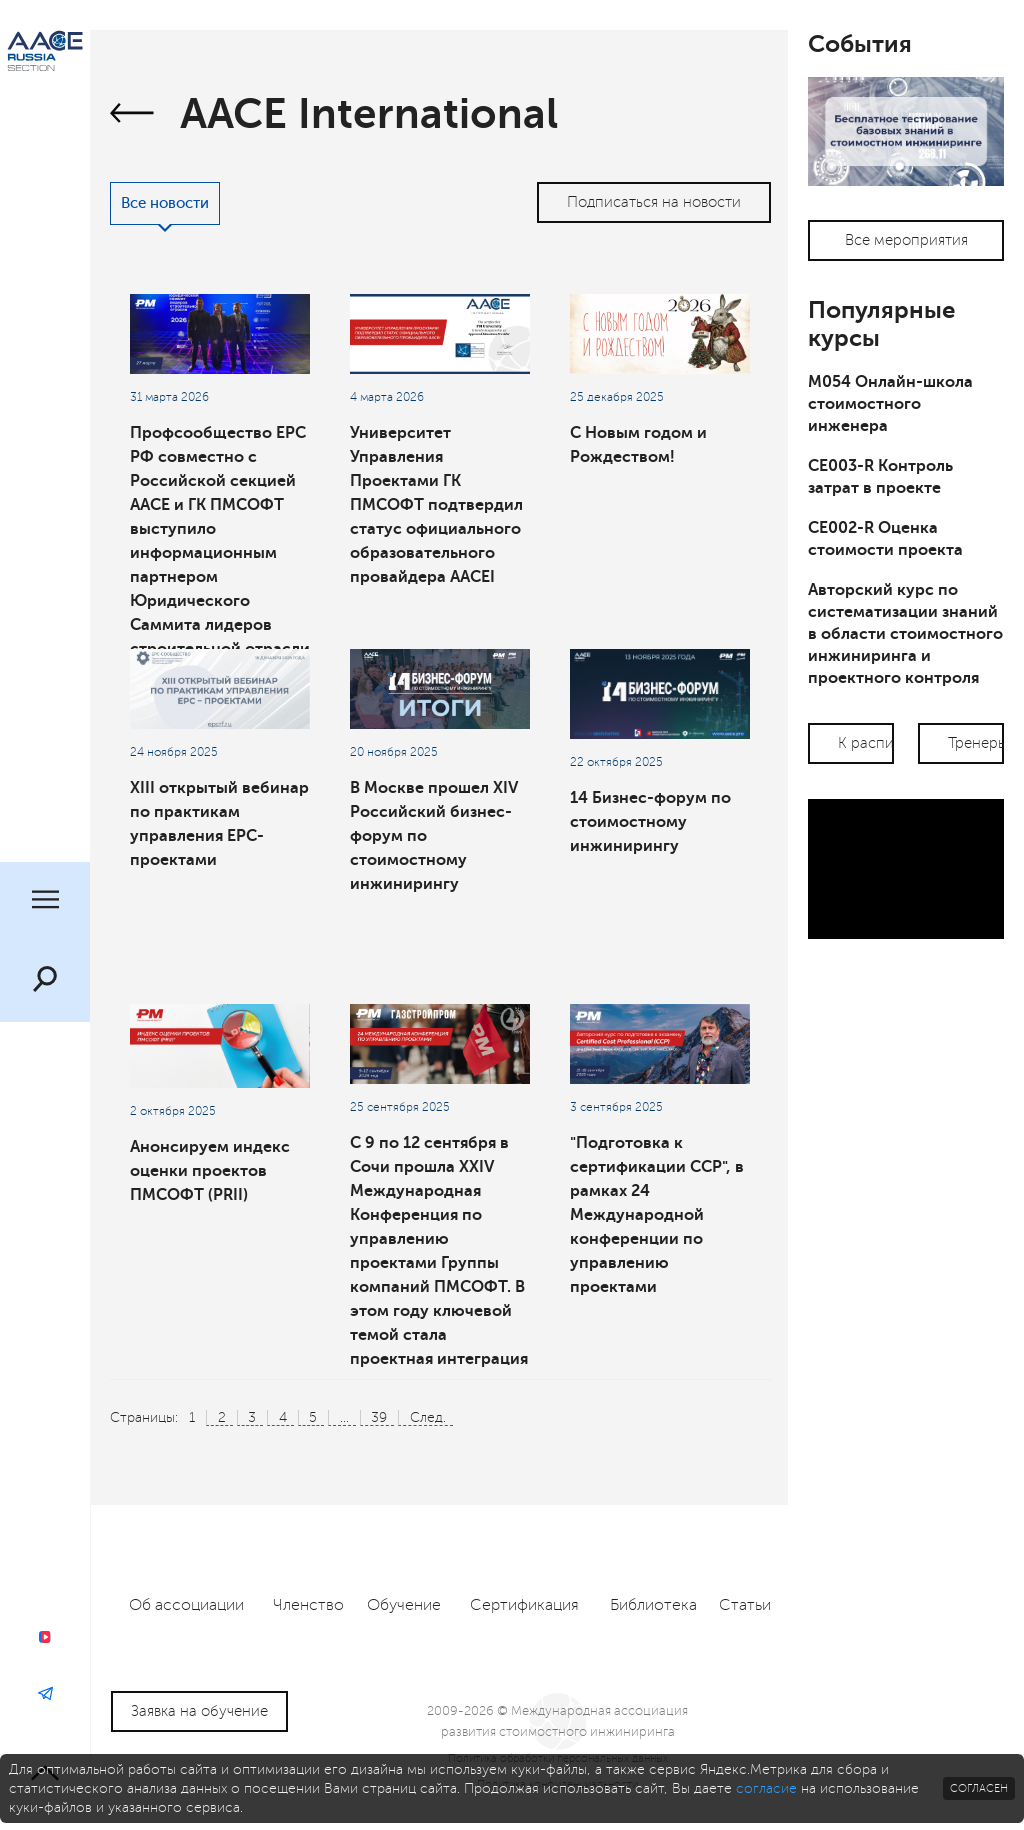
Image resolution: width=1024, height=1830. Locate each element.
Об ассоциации (186, 1605)
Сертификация (524, 1605)
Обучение (404, 1605)
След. (428, 1417)
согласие (766, 1788)
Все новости (165, 203)
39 (379, 1417)
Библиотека (653, 1605)
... (344, 1417)
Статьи (745, 1605)
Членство (308, 1605)
